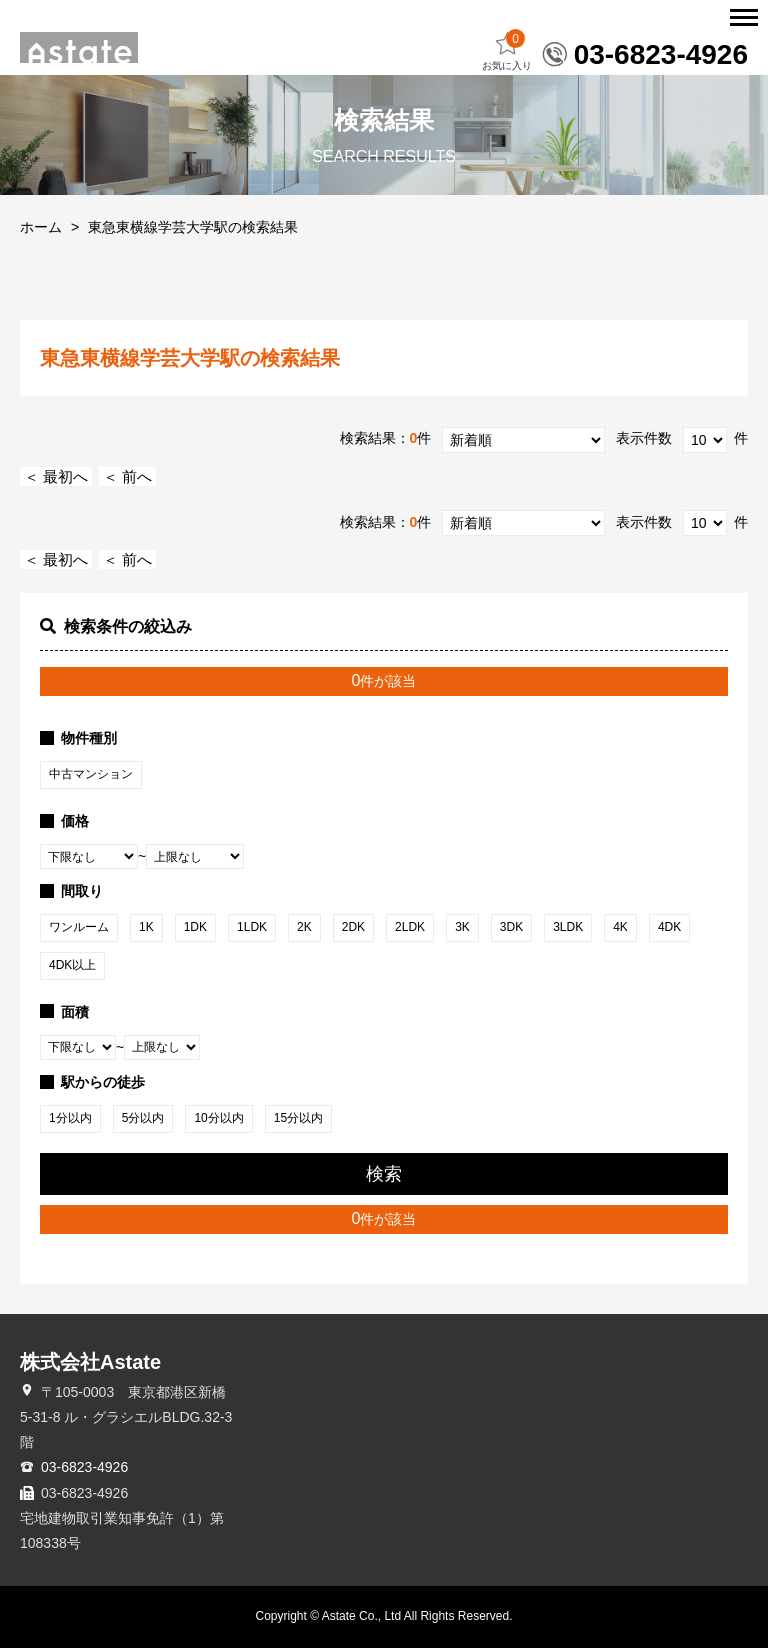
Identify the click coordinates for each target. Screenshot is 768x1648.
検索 (384, 1174)
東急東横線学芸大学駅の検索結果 (193, 227)
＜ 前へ (127, 476)
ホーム (41, 227)
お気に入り (507, 50)
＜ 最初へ (56, 476)
